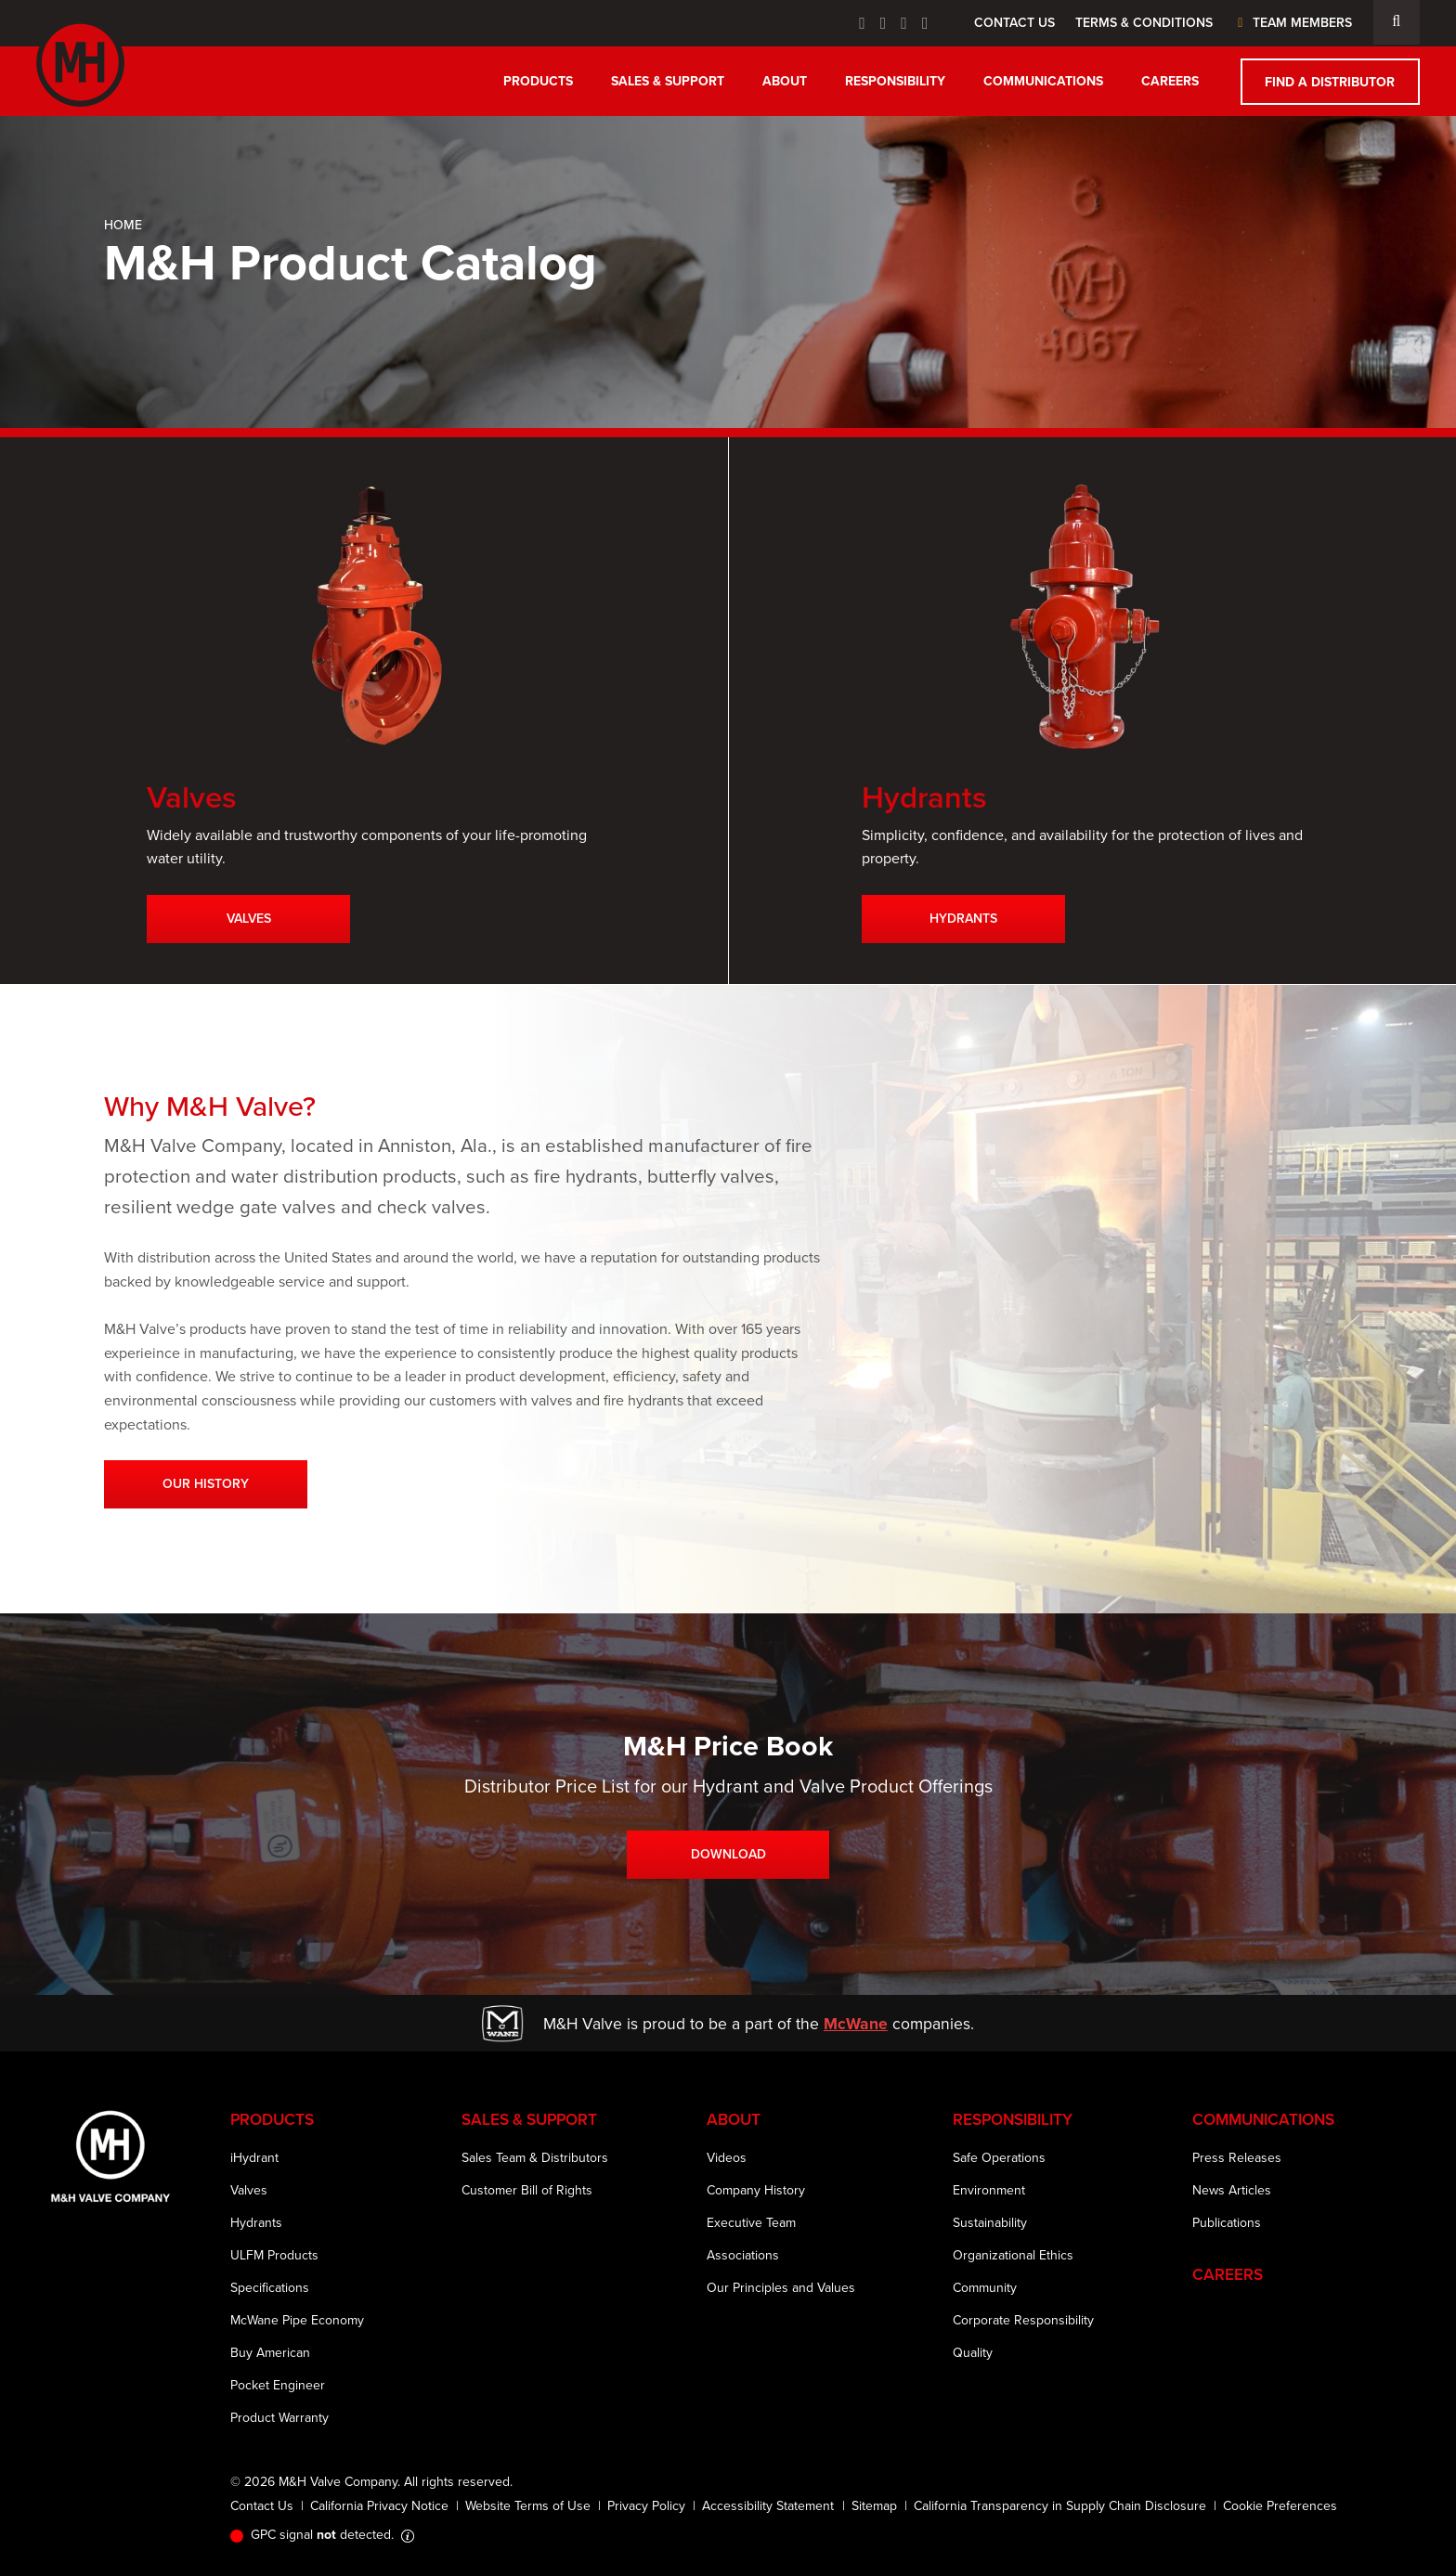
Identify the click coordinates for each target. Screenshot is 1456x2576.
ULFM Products (274, 2255)
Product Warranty (279, 2417)
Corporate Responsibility (1023, 2320)
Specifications (269, 2288)
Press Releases (1236, 2158)
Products (538, 81)
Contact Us (1014, 22)
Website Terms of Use (528, 2506)
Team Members (1292, 22)
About (784, 81)
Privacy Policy (646, 2506)
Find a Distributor (1330, 82)
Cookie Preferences (1280, 2506)
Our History (205, 1484)
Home (123, 225)
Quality (973, 2352)
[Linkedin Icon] (904, 23)
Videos (727, 2158)
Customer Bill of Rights (527, 2190)
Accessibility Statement (768, 2506)
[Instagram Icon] (925, 23)
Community (985, 2288)
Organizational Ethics (1013, 2255)
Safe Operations (999, 2158)
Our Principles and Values (781, 2288)
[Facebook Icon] (862, 23)
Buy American (270, 2352)
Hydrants (963, 918)
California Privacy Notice (379, 2506)
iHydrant (254, 2158)
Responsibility (895, 81)
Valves (249, 918)
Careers (1170, 81)
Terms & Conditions (1144, 22)
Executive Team (751, 2223)
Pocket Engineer (277, 2385)
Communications (1043, 81)
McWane (856, 2024)
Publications (1226, 2223)
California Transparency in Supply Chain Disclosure (1060, 2506)
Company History (756, 2190)
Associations (743, 2255)
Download (728, 1854)
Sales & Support (667, 81)
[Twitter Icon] (883, 23)
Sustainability (990, 2223)
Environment (989, 2190)
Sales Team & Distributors (535, 2158)
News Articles (1231, 2190)
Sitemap (874, 2506)
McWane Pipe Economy (297, 2320)
